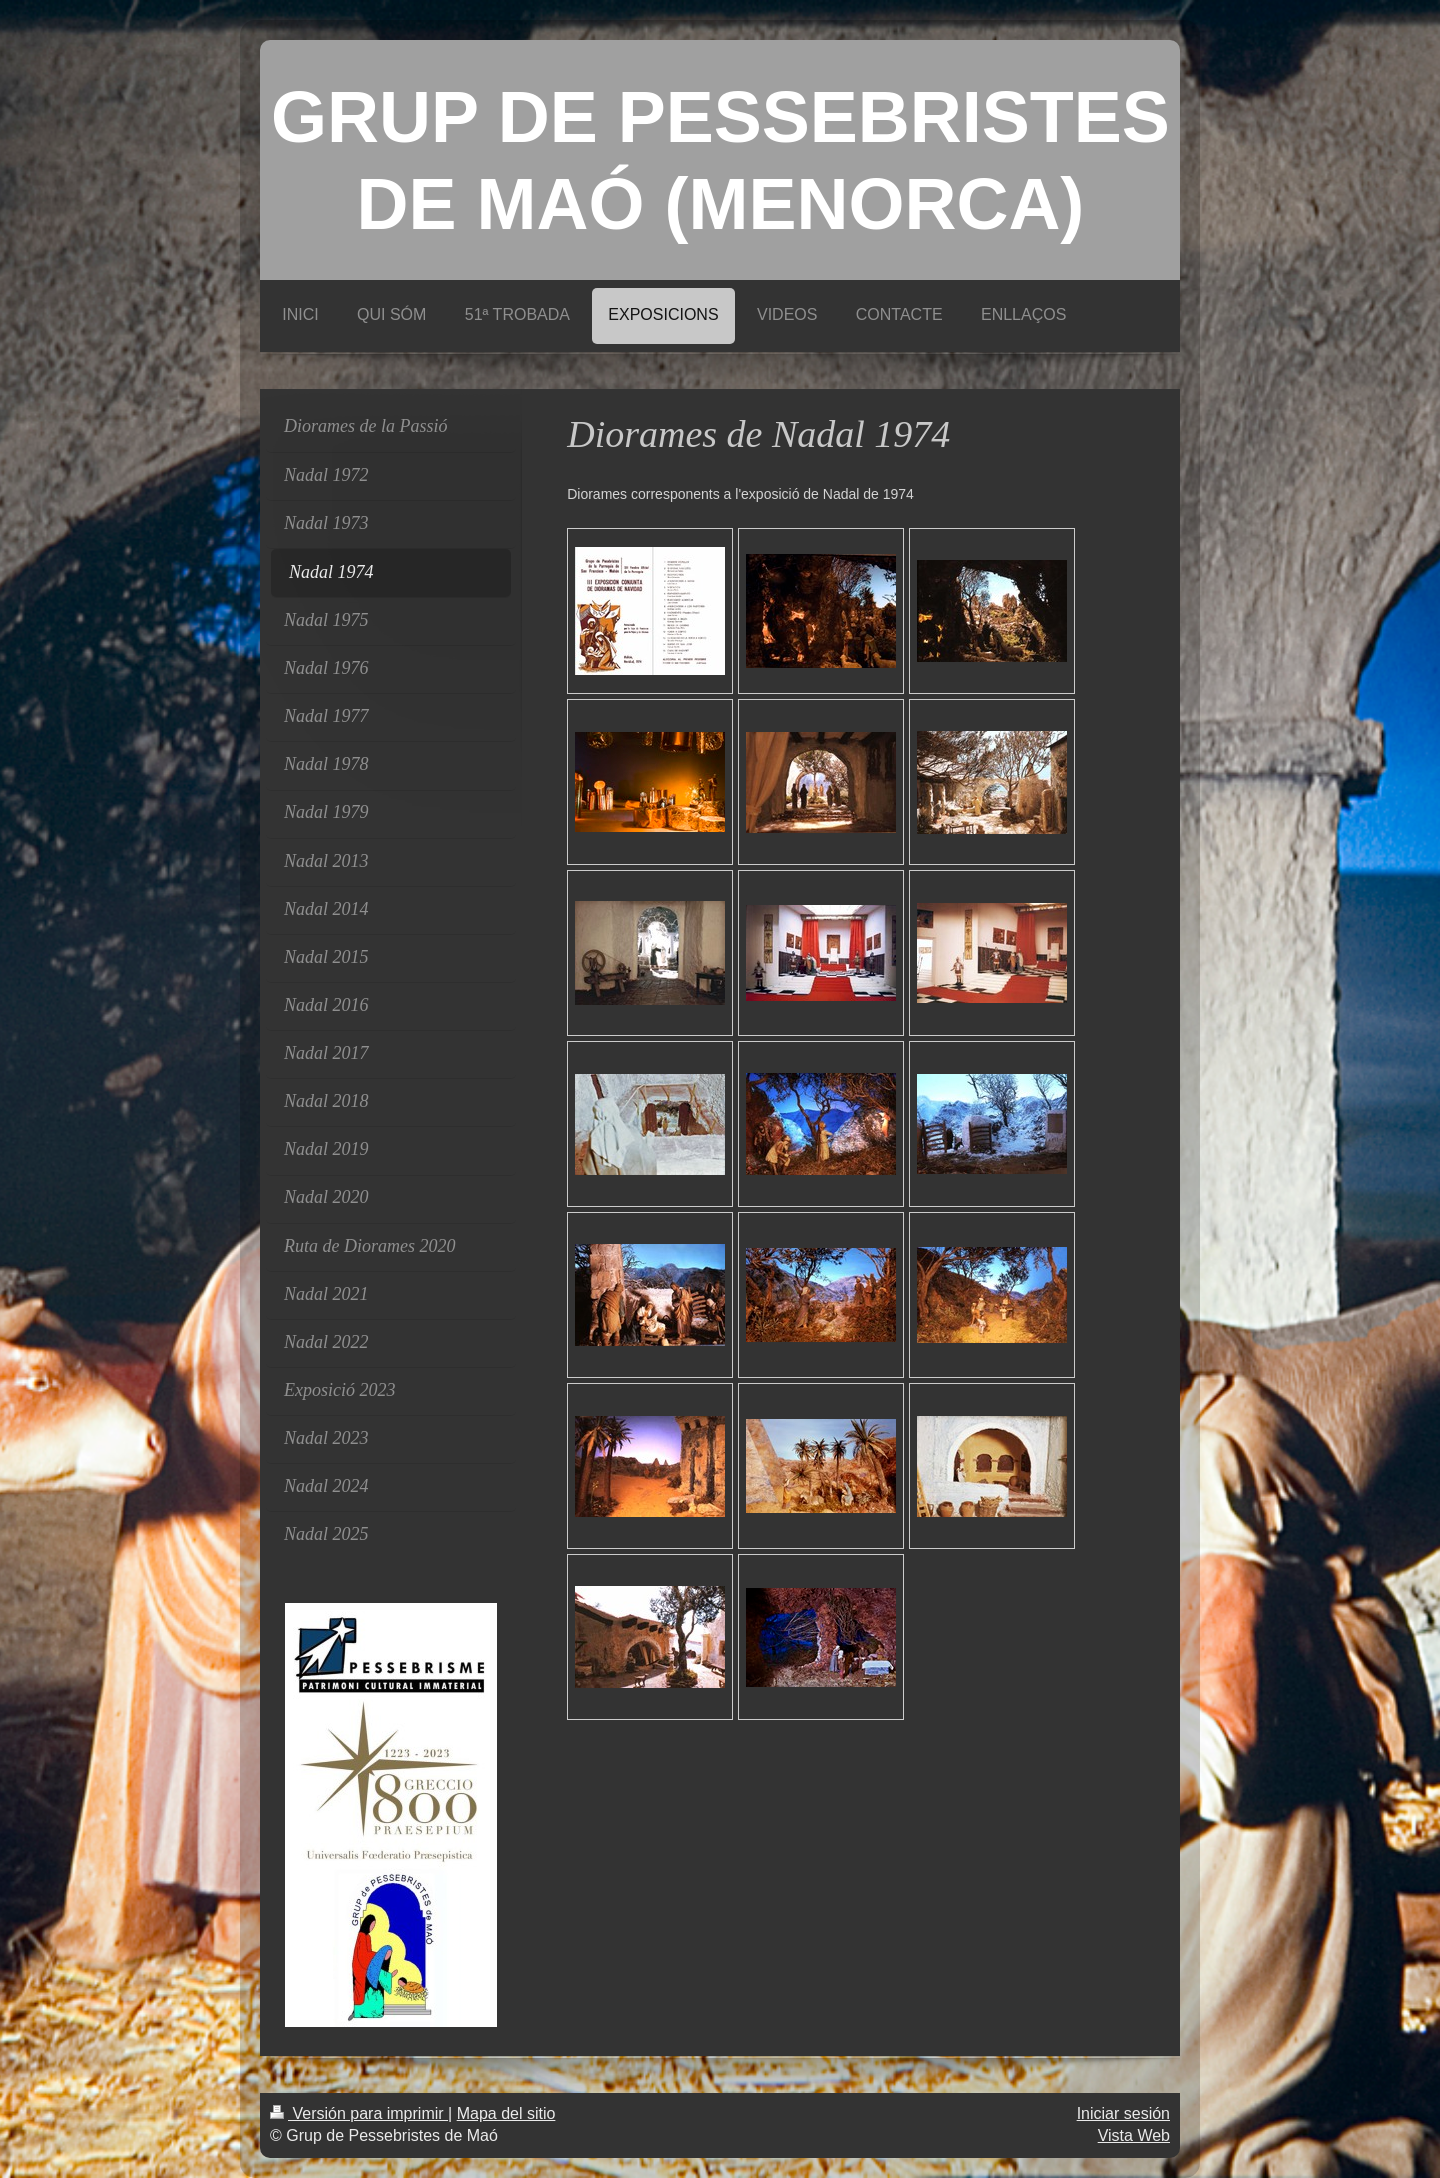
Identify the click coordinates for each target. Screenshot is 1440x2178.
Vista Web (1134, 2135)
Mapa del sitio (506, 2113)
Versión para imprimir (359, 2113)
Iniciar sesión (1123, 2113)
